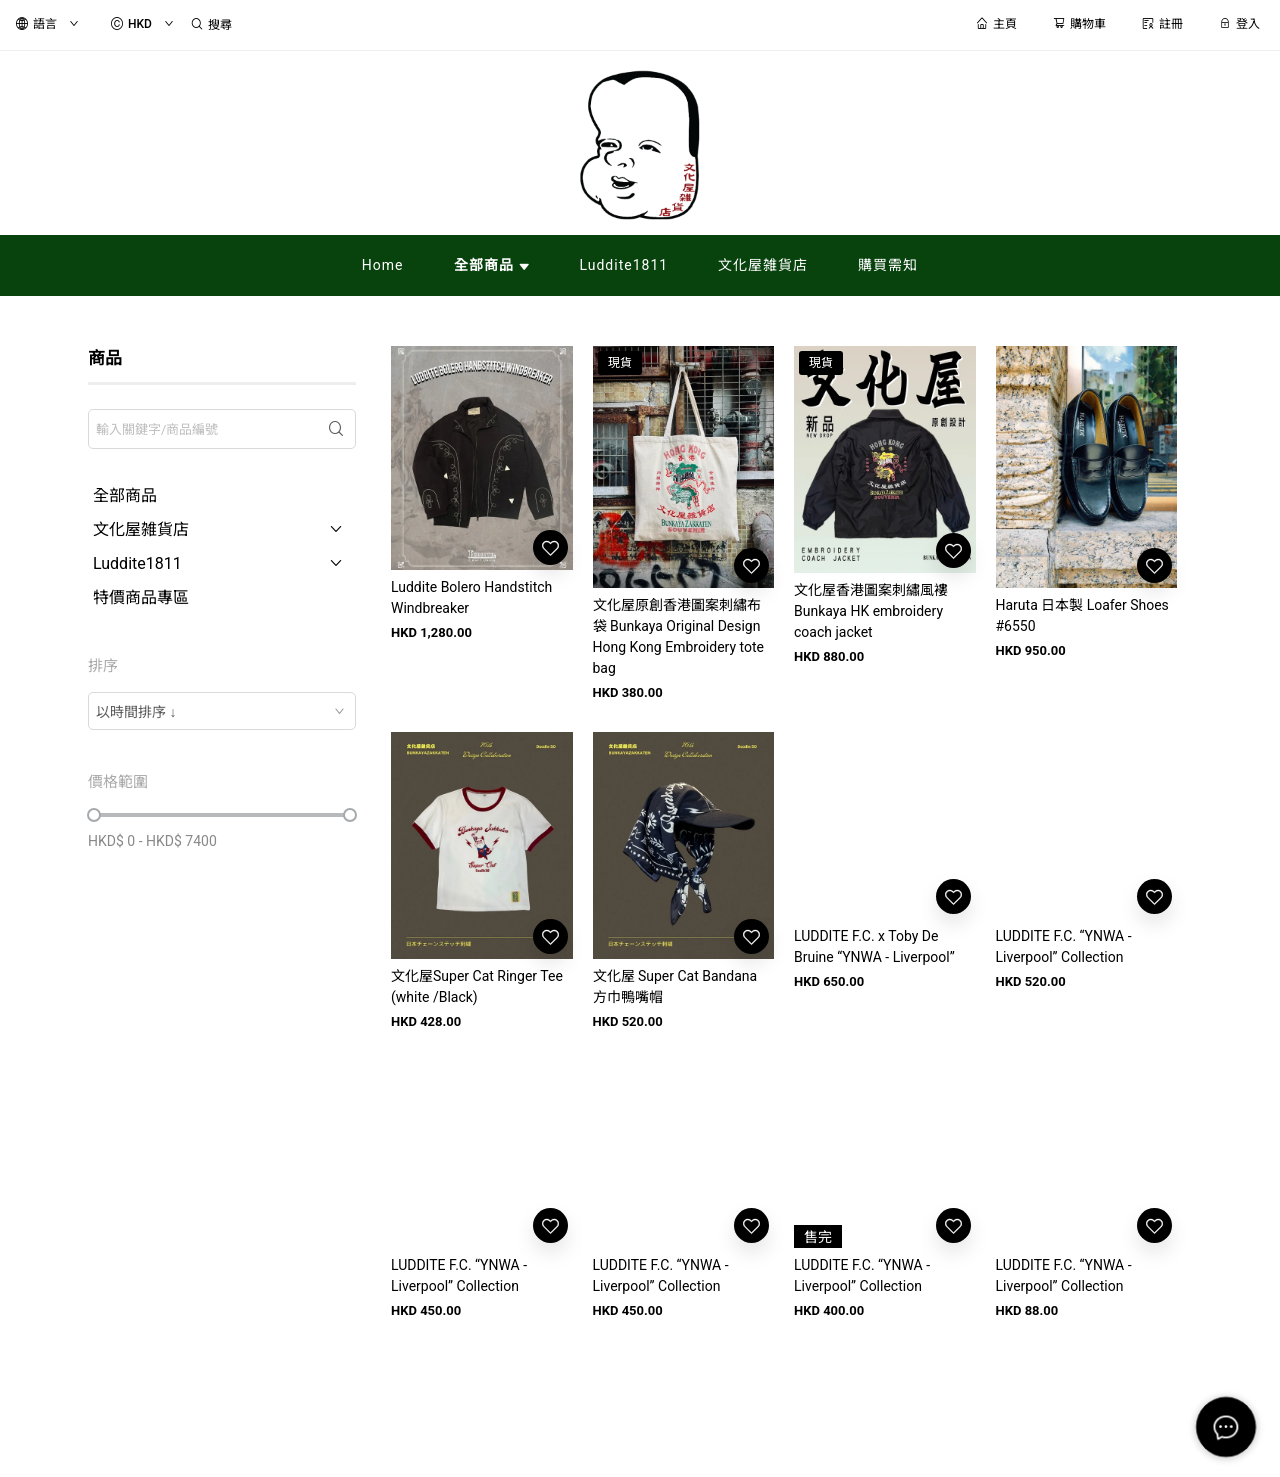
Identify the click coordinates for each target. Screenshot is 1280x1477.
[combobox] (222, 711)
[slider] (94, 815)
